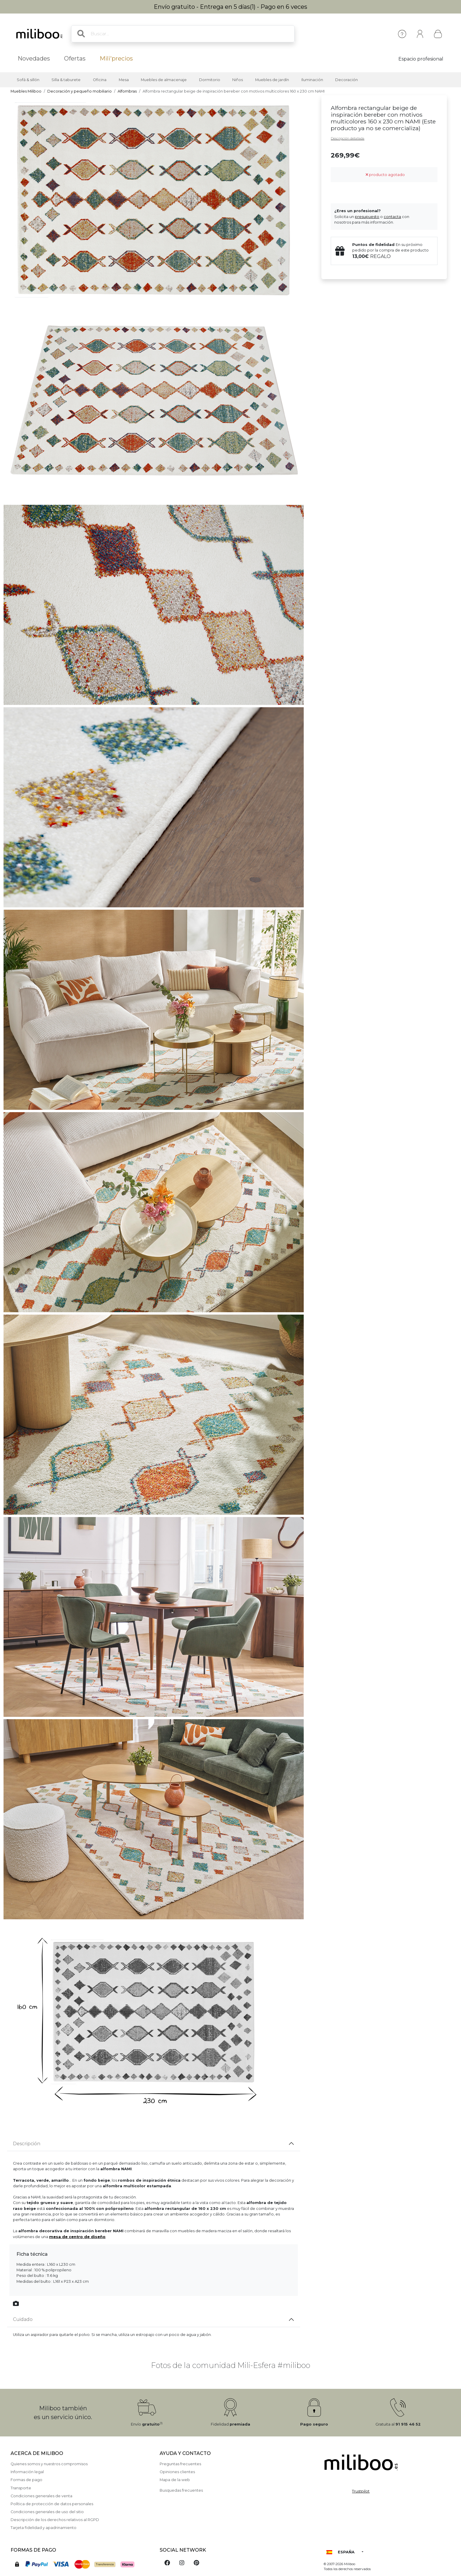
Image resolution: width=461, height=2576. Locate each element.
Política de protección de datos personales (52, 2504)
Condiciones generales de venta (41, 2496)
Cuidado (23, 2319)
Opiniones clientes (177, 2472)
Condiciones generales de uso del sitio (47, 2512)
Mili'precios (116, 58)
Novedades (34, 58)
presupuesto (367, 216)
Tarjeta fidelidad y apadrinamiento (43, 2527)
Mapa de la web (175, 2480)
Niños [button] (237, 80)
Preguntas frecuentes (180, 2464)
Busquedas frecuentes (181, 2490)
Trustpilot (361, 2491)
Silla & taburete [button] (66, 80)
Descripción (26, 2143)
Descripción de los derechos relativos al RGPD (55, 2520)
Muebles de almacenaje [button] (164, 80)
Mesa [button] (124, 80)
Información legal (27, 2472)
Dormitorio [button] (209, 80)
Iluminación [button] (312, 80)
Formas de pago (26, 2480)
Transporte (21, 2488)
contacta (392, 216)
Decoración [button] (346, 80)
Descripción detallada (347, 138)
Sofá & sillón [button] (28, 80)
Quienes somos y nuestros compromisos (49, 2464)
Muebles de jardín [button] (272, 80)
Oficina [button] (99, 80)
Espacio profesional (420, 59)
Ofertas (75, 58)
